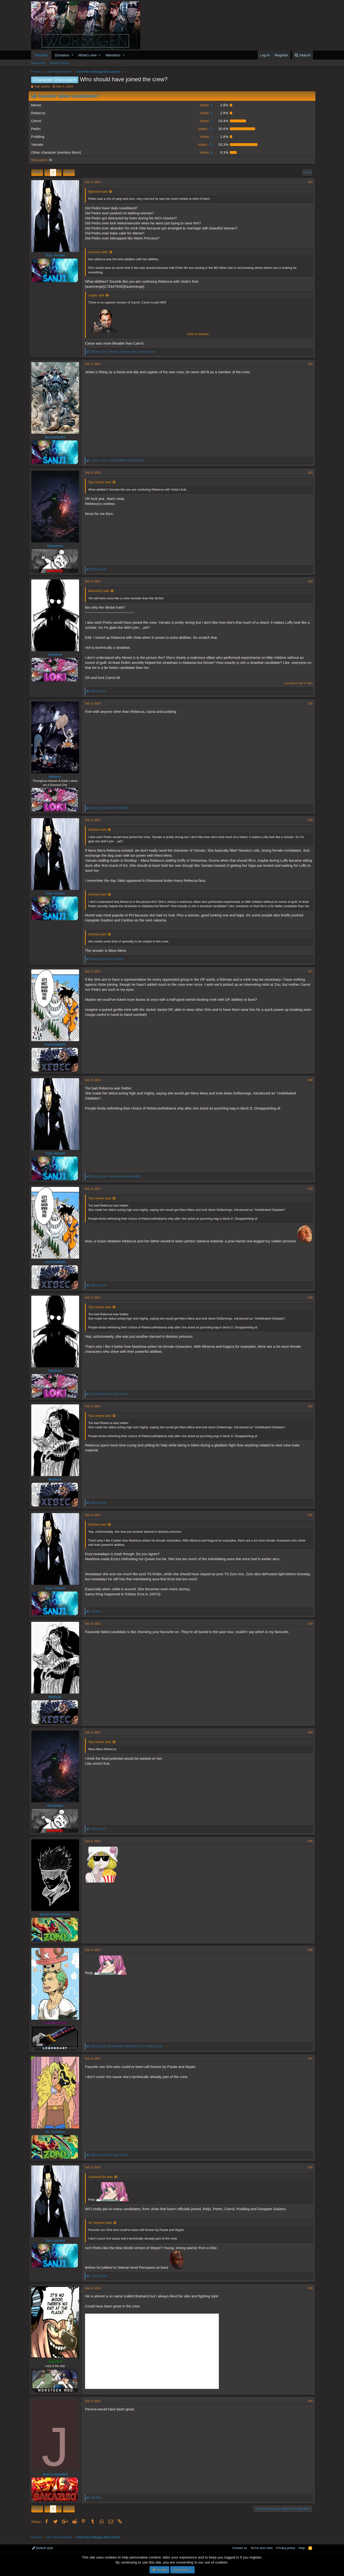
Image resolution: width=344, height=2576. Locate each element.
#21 (308, 182)
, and (120, 460)
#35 (308, 1845)
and (112, 808)
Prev (38, 172)
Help (302, 2548)
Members (113, 55)
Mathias (57, 1484)
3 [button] (205, 152)
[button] (72, 55)
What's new (87, 55)
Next (68, 172)
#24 (308, 581)
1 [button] (205, 105)
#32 (308, 1519)
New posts (38, 63)
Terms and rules (262, 2548)
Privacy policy (285, 2548)
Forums (41, 55)
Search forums (59, 63)
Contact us (239, 2548)
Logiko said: (99, 295)
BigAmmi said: (100, 191)
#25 (308, 703)
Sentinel (57, 654)
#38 (308, 2171)
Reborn (57, 776)
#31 (308, 1410)
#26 (308, 820)
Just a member (57, 2479)
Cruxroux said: (101, 252)
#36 (308, 1954)
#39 (308, 2292)
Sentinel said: (100, 829)
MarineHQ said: (101, 591)
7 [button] (205, 121)
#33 (308, 1628)
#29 (308, 1193)
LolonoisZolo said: (103, 2181)
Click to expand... (199, 334)
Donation (62, 55)
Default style (42, 2548)
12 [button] (204, 144)
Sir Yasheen (57, 2136)
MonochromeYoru (57, 1918)
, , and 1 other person (125, 351)
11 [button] (204, 129)
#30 (308, 1302)
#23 (308, 472)
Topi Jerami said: (102, 482)
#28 (308, 1084)
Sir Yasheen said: (103, 2227)
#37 (308, 2063)
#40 (308, 2405)
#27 (308, 975)
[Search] (302, 55)
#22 (308, 364)
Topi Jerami (42, 86)
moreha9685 (57, 1049)
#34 (308, 1736)
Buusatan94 (57, 437)
